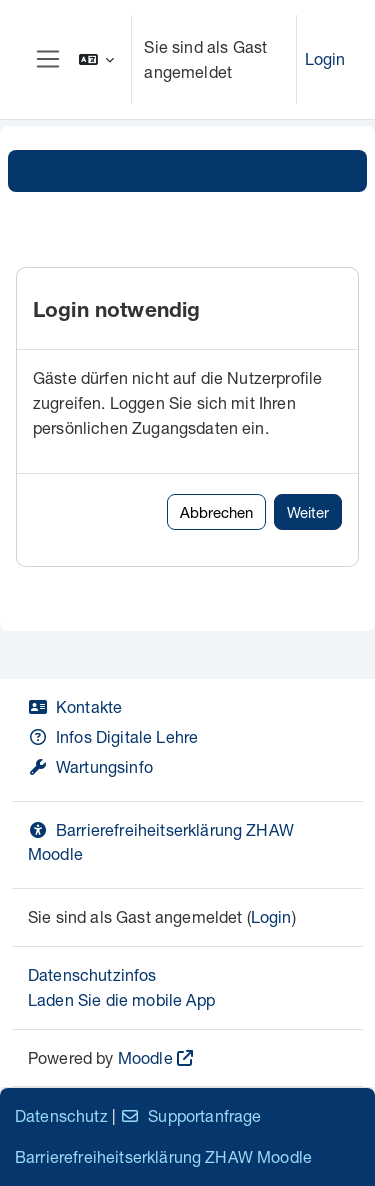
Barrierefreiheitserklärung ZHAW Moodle (163, 1156)
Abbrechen (216, 512)
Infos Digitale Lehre (113, 736)
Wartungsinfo (90, 766)
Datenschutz (61, 1115)
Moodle (145, 1057)
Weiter (308, 512)
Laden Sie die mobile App (121, 999)
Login (325, 58)
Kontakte (75, 706)
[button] (97, 59)
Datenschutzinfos (92, 974)
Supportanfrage (190, 1115)
